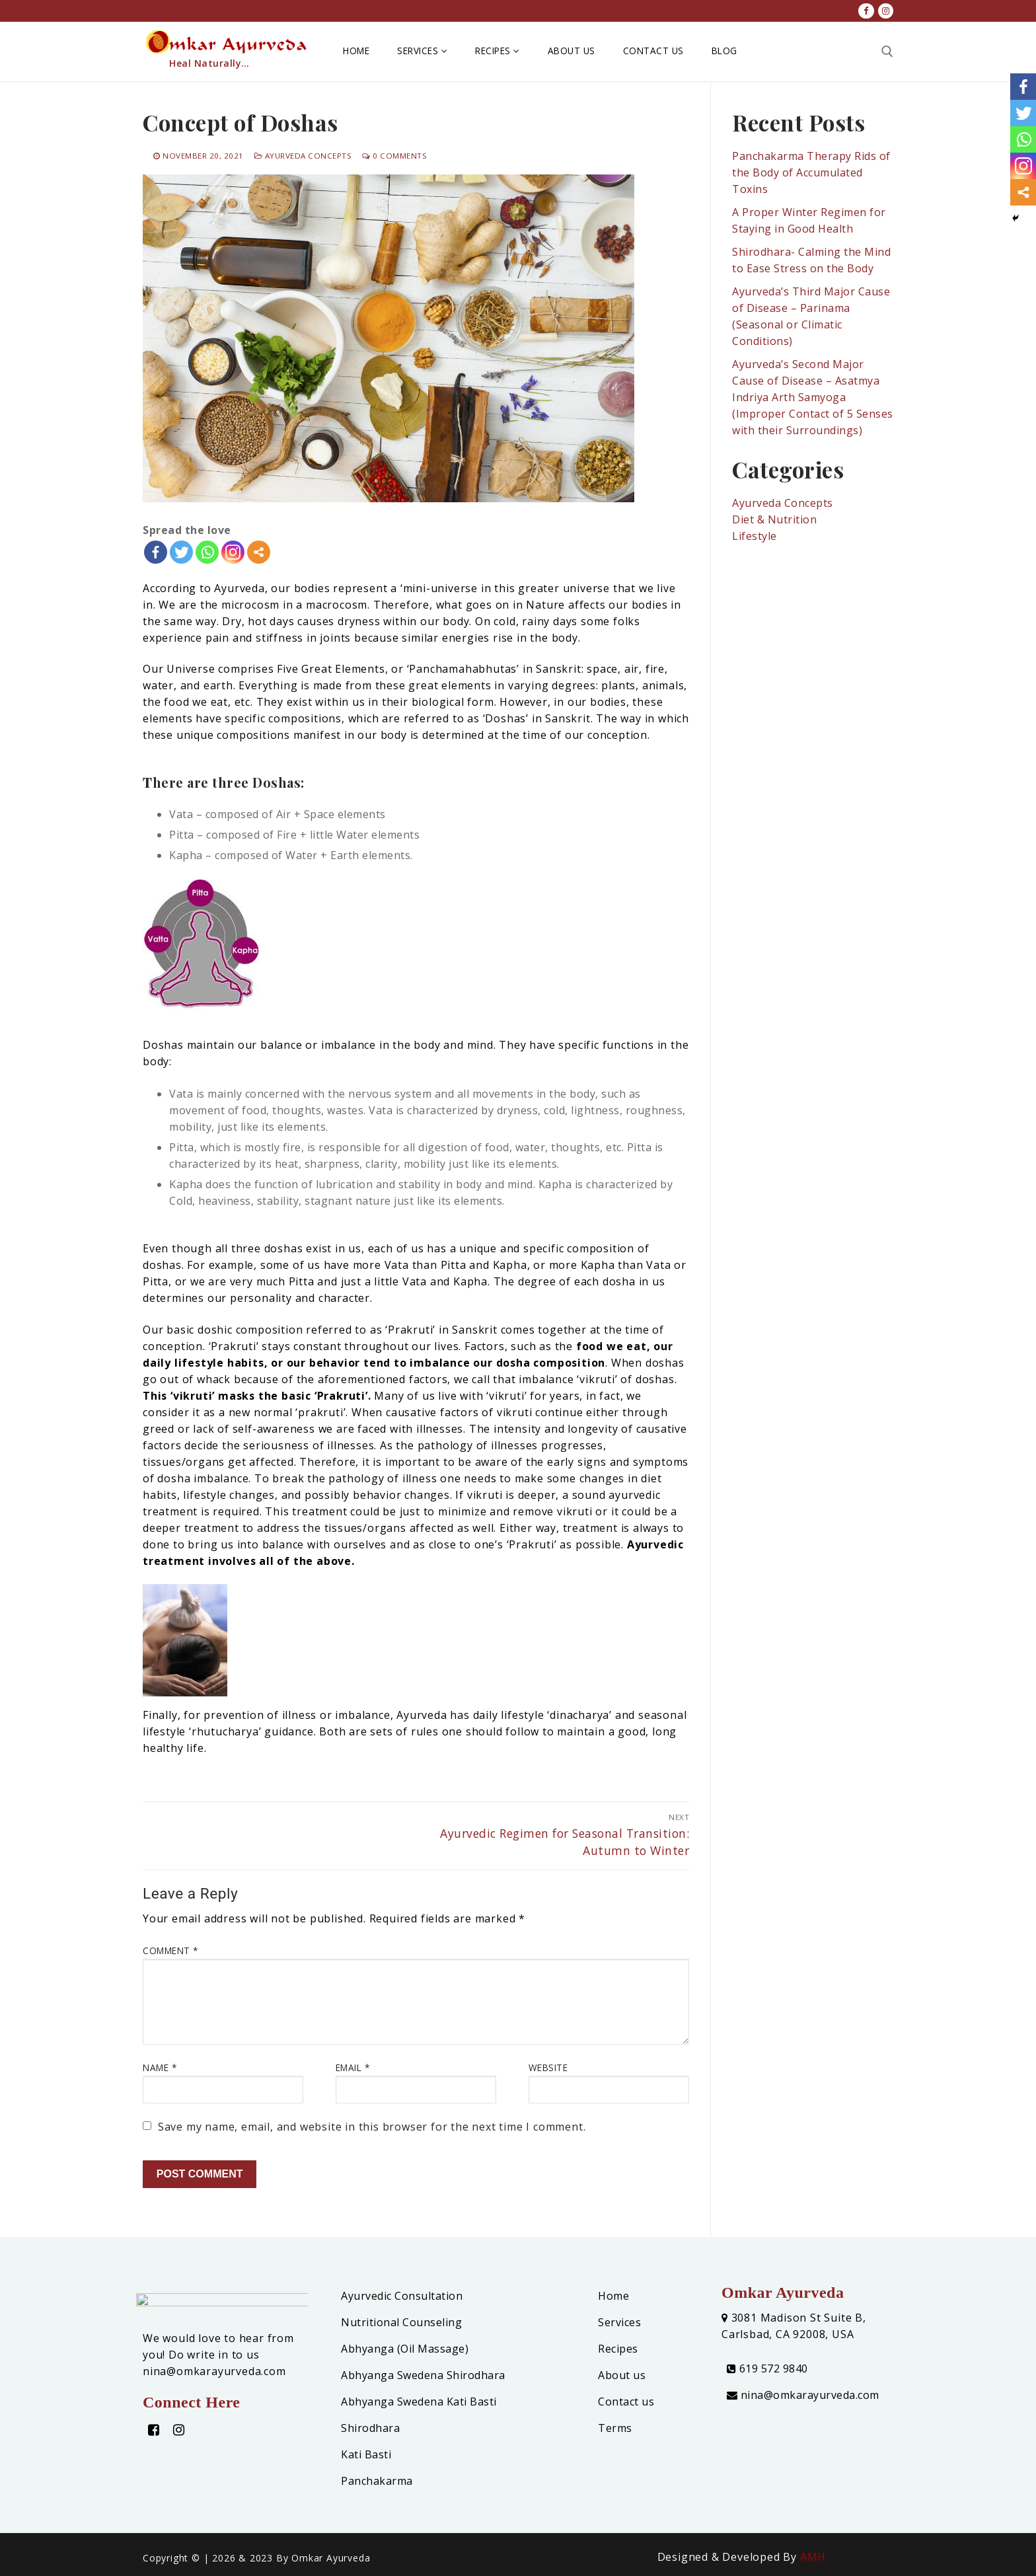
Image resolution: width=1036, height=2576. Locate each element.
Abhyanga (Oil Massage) (404, 2348)
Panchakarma (377, 2481)
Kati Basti (366, 2454)
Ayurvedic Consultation (401, 2296)
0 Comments (394, 156)
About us (622, 2375)
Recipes (618, 2348)
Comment (170, 1950)
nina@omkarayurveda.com (803, 2395)
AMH (813, 2557)
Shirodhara (370, 2428)
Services (619, 2322)
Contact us (626, 2401)
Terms (615, 2428)
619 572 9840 (767, 2368)
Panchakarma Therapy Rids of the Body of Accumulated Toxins (811, 172)
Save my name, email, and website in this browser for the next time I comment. (372, 2126)
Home (613, 2296)
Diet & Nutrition (774, 519)
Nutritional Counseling (401, 2322)
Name (159, 2067)
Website (548, 2067)
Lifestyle (754, 536)
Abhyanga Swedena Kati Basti (419, 2401)
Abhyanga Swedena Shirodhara (423, 2375)
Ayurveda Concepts (303, 156)
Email (353, 2067)
